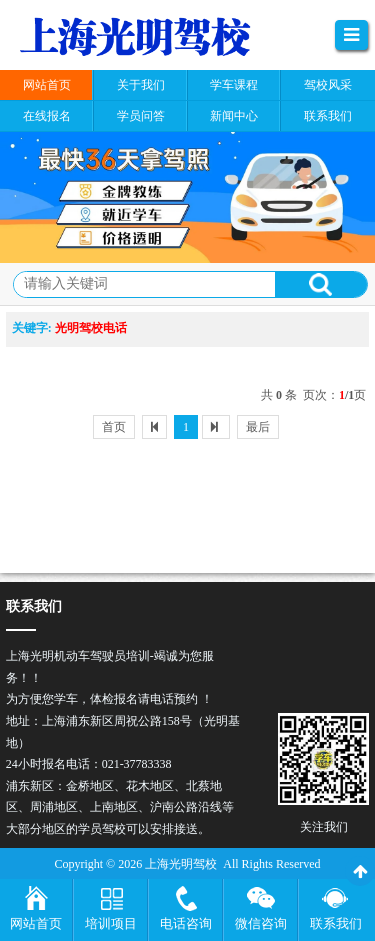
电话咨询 (186, 923)
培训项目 (111, 923)
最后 (258, 427)
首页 (114, 427)
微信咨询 (261, 923)
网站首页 (36, 923)
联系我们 (336, 923)
